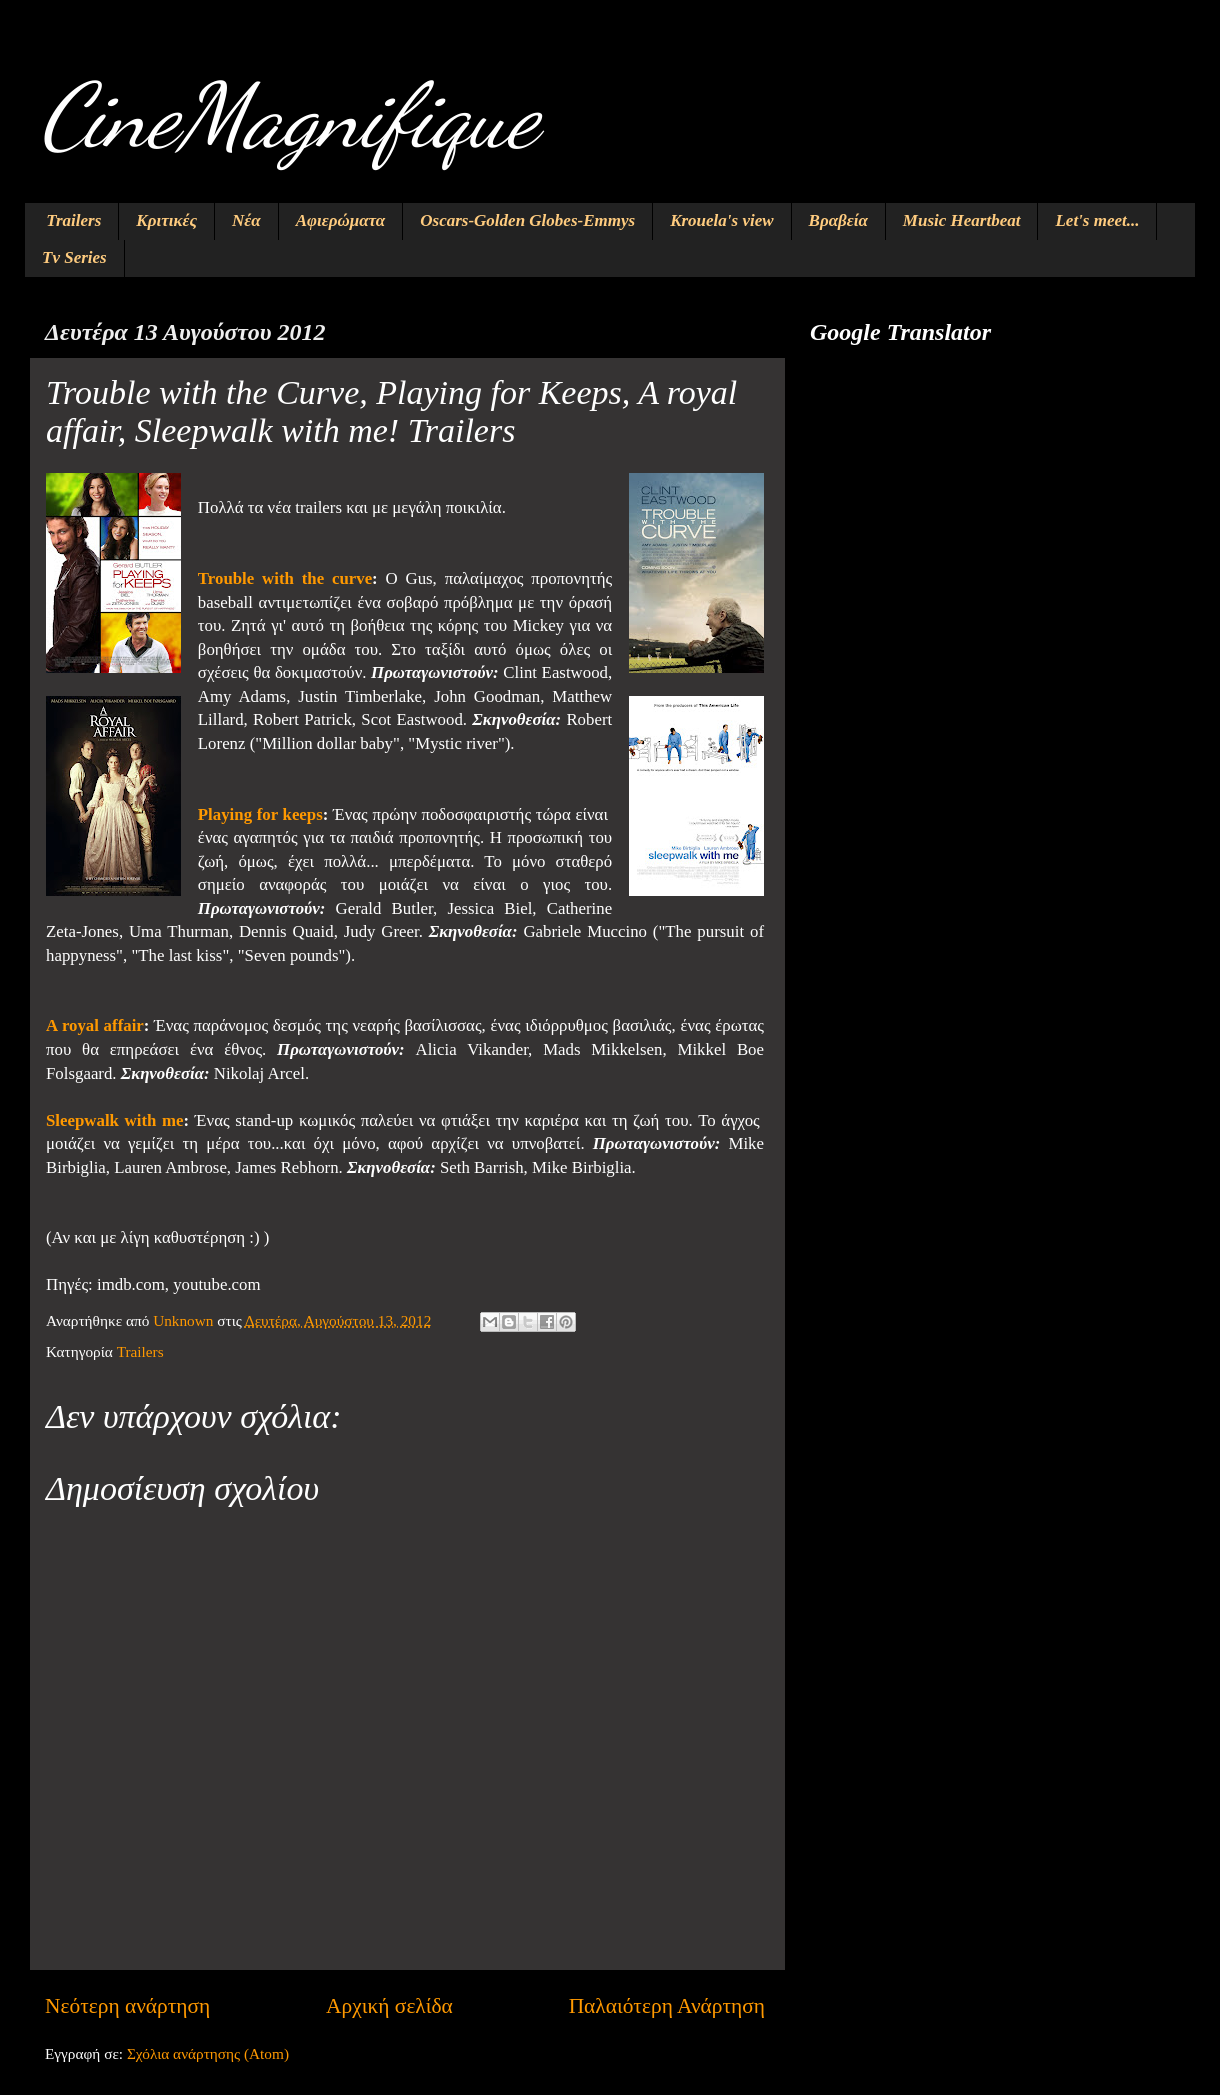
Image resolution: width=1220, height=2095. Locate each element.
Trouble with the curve (285, 578)
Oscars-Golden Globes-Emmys (527, 220)
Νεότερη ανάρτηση (127, 2006)
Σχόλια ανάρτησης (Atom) (208, 2053)
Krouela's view (721, 220)
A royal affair (95, 1025)
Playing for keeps (260, 814)
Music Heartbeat (962, 220)
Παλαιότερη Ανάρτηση (667, 2006)
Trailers (73, 220)
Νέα (246, 220)
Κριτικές (166, 220)
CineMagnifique (289, 116)
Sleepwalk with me (115, 1120)
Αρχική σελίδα (389, 2006)
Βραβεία (838, 220)
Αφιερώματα (341, 220)
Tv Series (74, 257)
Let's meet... (1097, 220)
